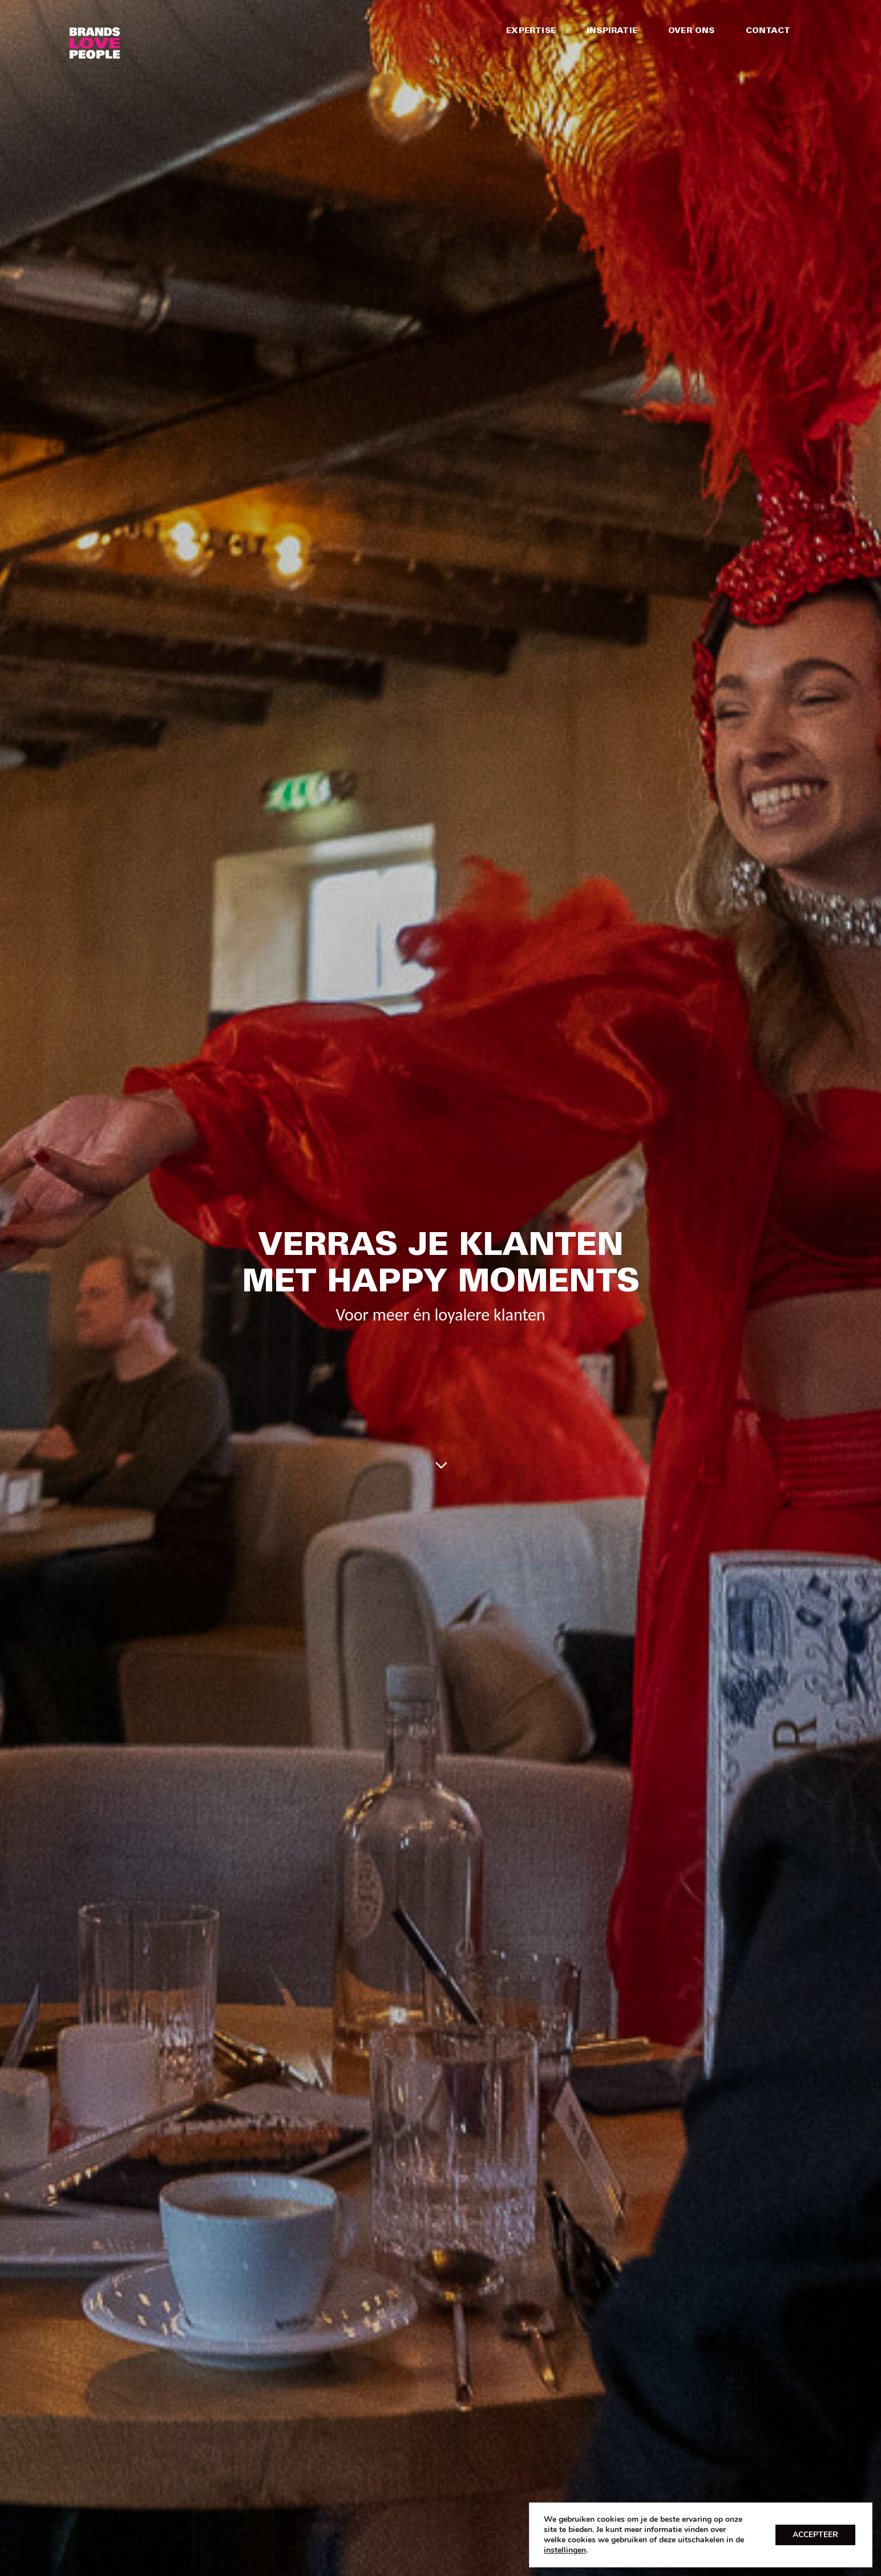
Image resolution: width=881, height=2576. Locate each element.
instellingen (565, 2550)
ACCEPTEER (815, 2534)
